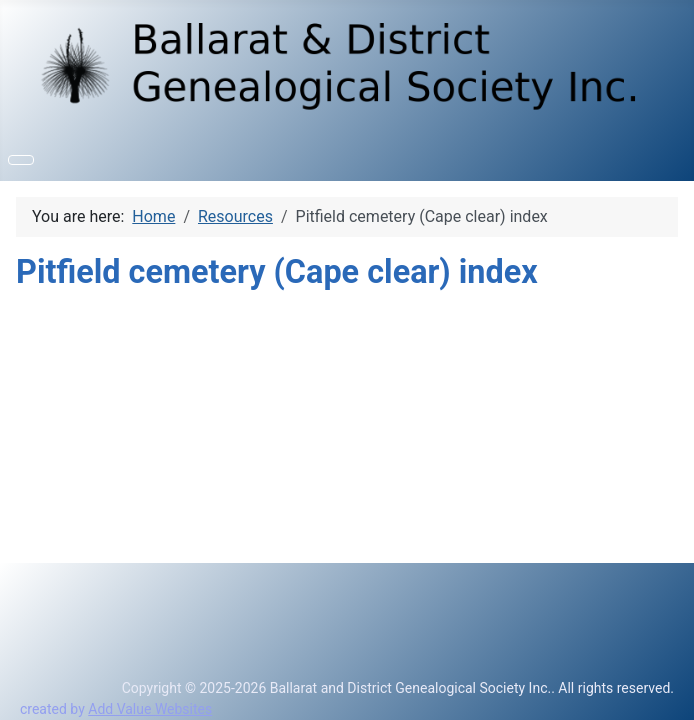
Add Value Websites (150, 709)
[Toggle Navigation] (21, 160)
